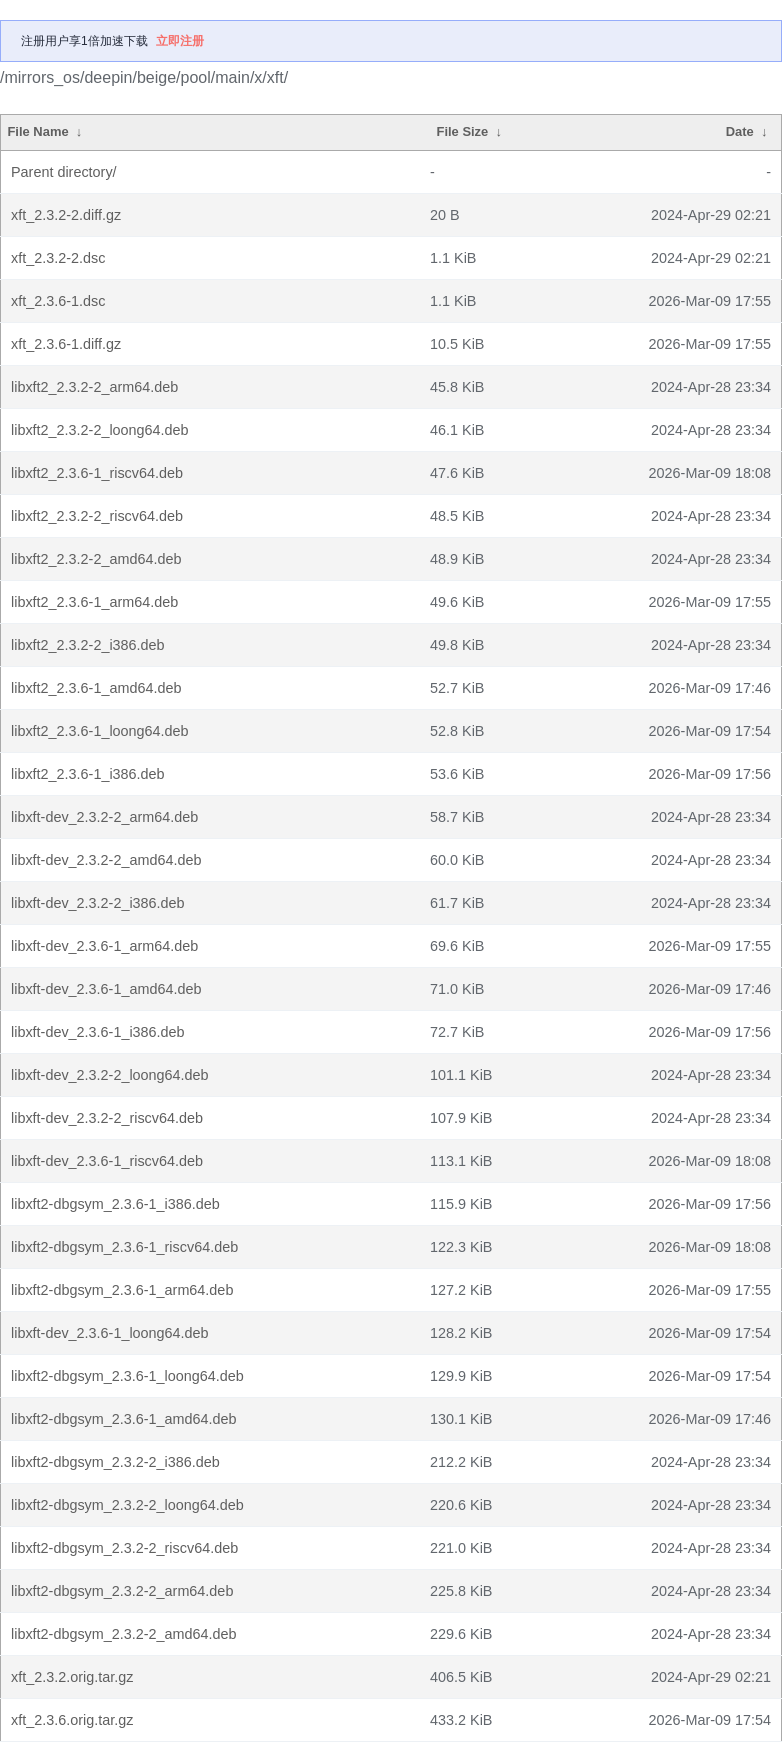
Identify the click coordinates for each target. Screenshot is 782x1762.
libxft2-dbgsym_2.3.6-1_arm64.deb (122, 1290)
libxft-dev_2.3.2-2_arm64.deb (104, 817)
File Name (37, 131)
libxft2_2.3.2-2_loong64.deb (100, 430)
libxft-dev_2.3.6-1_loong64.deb (110, 1333)
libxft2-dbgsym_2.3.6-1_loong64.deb (127, 1376)
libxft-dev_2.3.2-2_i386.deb (98, 903)
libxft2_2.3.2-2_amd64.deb (96, 559)
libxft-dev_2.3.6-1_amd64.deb (106, 989)
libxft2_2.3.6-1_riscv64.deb (97, 473)
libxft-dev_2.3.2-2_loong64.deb (110, 1075)
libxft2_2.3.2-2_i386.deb (88, 645)
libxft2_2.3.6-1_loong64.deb (100, 731)
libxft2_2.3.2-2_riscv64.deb (97, 516)
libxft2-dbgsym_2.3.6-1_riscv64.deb (124, 1247)
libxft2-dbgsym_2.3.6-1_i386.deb (115, 1204)
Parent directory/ (64, 172)
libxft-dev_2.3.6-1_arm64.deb (104, 946)
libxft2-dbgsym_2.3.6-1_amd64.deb (124, 1419)
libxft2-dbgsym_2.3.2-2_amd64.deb (124, 1634)
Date (740, 131)
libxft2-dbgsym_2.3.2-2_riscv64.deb (124, 1548)
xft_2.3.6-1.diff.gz (66, 344)
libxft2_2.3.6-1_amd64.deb (96, 688)
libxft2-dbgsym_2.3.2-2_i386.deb (115, 1462)
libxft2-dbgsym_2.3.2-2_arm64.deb (122, 1591)
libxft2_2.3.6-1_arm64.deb (94, 602)
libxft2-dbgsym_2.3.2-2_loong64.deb (127, 1505)
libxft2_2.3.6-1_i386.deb (88, 774)
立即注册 (180, 41)
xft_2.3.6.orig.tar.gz (72, 1720)
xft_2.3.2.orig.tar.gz (72, 1677)
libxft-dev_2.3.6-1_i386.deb (98, 1032)
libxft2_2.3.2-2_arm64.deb (94, 387)
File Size (463, 131)
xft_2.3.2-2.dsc (58, 258)
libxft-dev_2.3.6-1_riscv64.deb (107, 1161)
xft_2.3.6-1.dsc (58, 301)
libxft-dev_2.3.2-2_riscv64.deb (107, 1118)
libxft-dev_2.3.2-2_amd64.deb (106, 860)
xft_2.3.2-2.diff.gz (66, 215)
